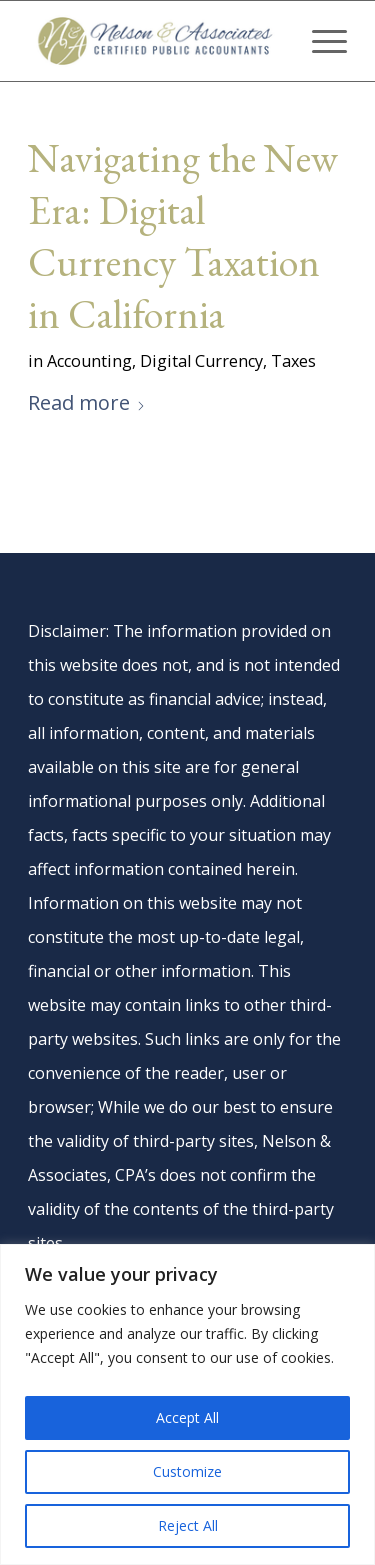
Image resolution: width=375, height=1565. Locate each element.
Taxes (293, 361)
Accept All (187, 1417)
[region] (187, 1404)
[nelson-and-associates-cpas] (155, 41)
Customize (187, 1471)
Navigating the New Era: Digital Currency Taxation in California (183, 236)
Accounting (89, 361)
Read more (87, 402)
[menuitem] (319, 41)
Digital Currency (201, 361)
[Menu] (319, 41)
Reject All (188, 1525)
